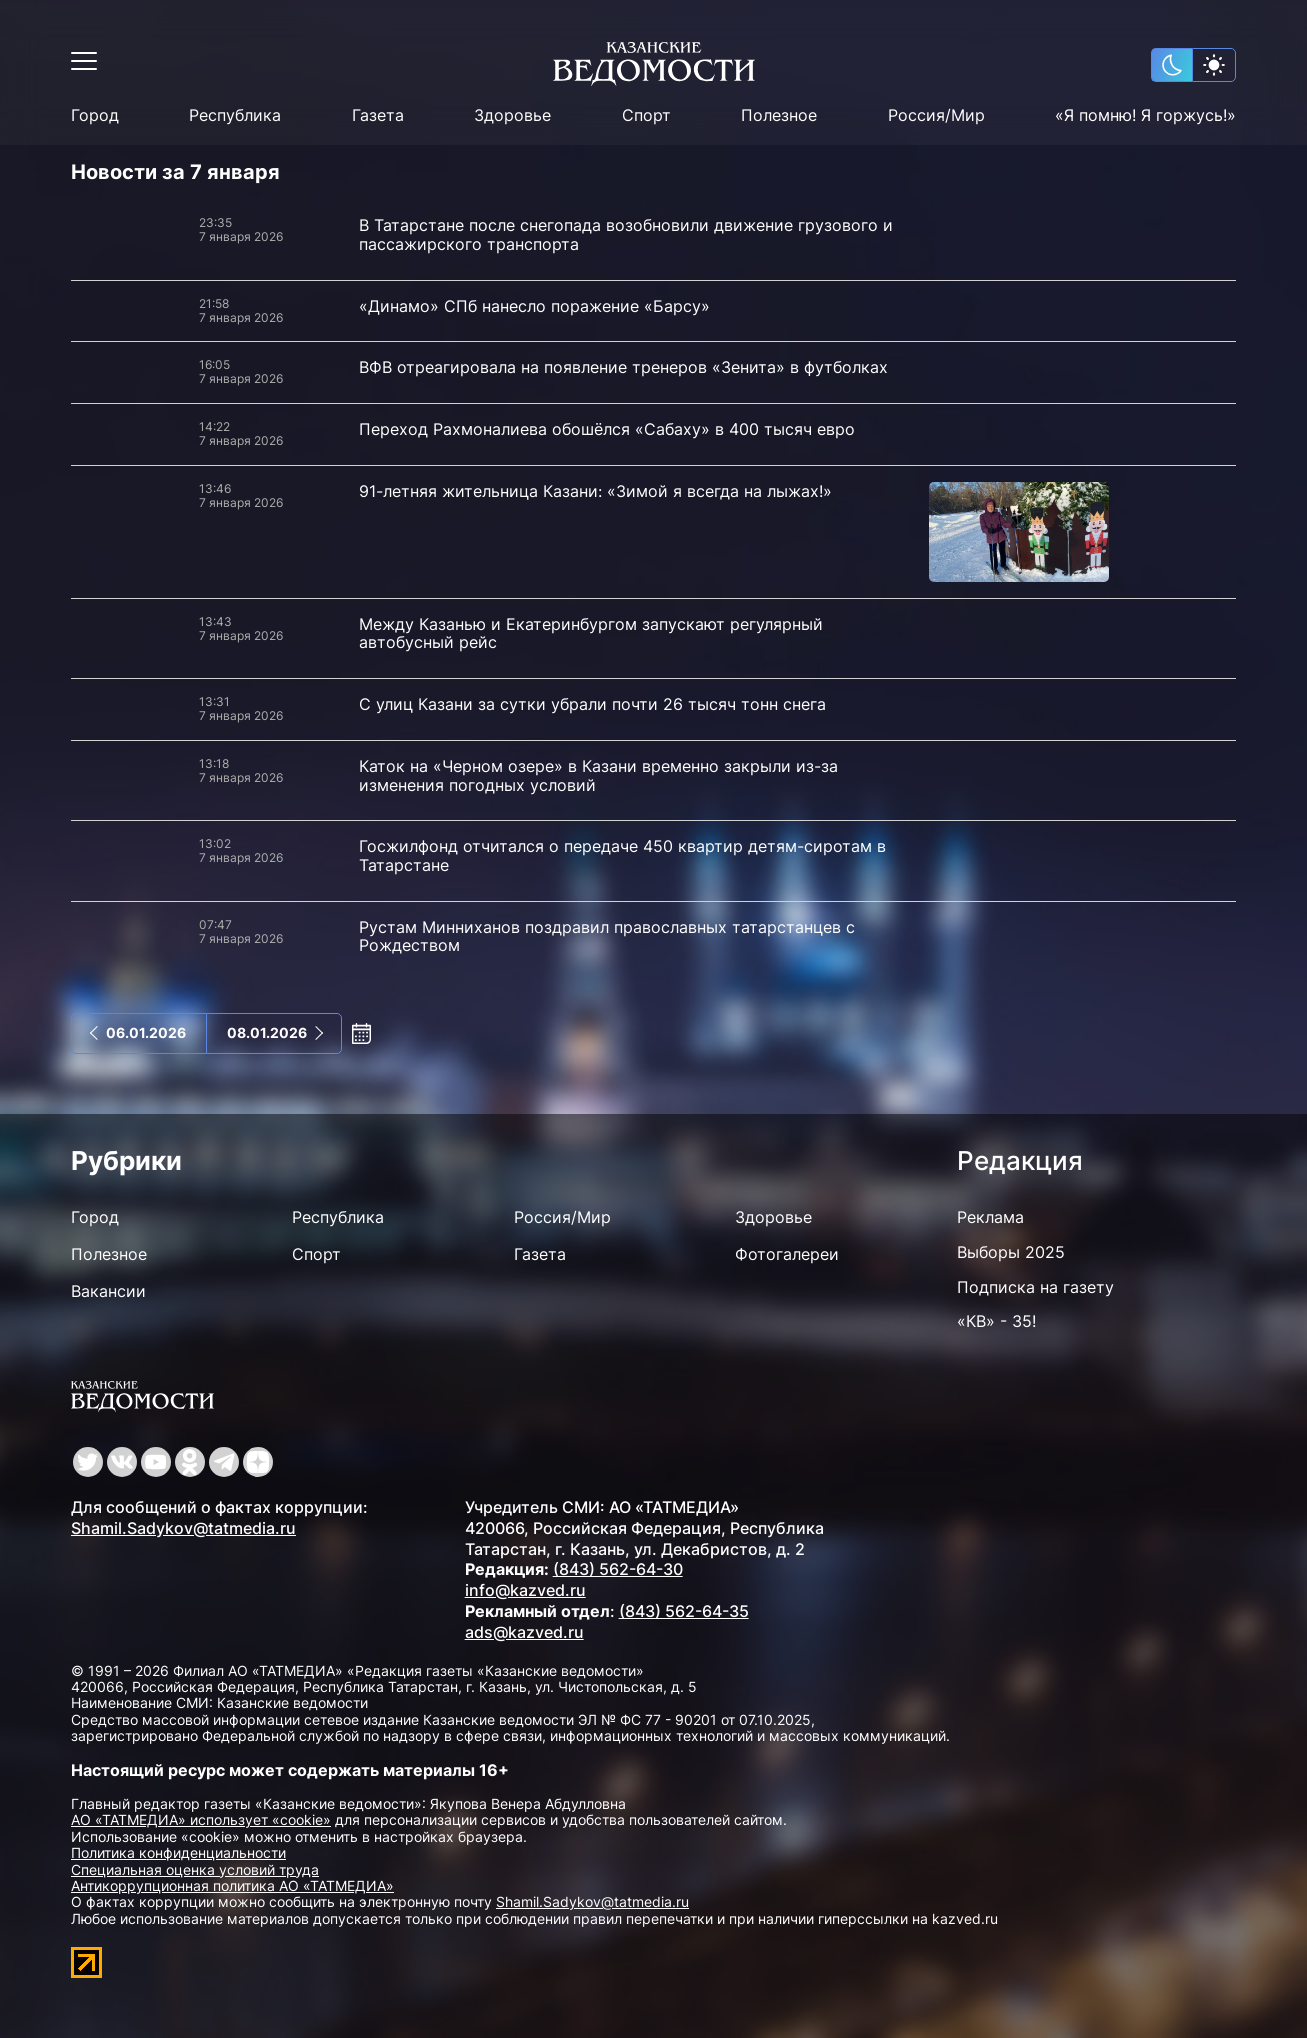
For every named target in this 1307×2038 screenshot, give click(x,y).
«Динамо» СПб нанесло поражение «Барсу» (534, 306)
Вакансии (108, 1291)
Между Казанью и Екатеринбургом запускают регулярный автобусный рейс (591, 633)
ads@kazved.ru (524, 1632)
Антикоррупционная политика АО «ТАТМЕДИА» (232, 1885)
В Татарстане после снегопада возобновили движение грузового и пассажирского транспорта (626, 234)
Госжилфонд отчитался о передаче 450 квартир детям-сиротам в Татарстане (622, 855)
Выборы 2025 (1011, 1252)
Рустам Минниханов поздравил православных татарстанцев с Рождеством (607, 936)
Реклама (990, 1217)
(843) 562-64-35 (684, 1611)
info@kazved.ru (525, 1590)
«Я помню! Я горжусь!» (1145, 115)
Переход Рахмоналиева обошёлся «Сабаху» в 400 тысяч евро (607, 429)
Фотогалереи (787, 1254)
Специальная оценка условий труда (195, 1869)
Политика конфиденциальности (178, 1852)
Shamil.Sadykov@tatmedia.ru (183, 1528)
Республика (235, 115)
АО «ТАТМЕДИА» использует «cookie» (201, 1819)
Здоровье (512, 115)
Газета (378, 115)
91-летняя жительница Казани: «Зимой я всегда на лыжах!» (595, 491)
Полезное (779, 115)
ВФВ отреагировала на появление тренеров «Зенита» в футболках (623, 367)
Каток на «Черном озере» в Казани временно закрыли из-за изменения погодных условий (598, 775)
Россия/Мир (936, 115)
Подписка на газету (1035, 1287)
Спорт (646, 115)
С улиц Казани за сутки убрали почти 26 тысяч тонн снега (592, 704)
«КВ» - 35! (996, 1321)
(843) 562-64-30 (618, 1569)
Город (95, 115)
